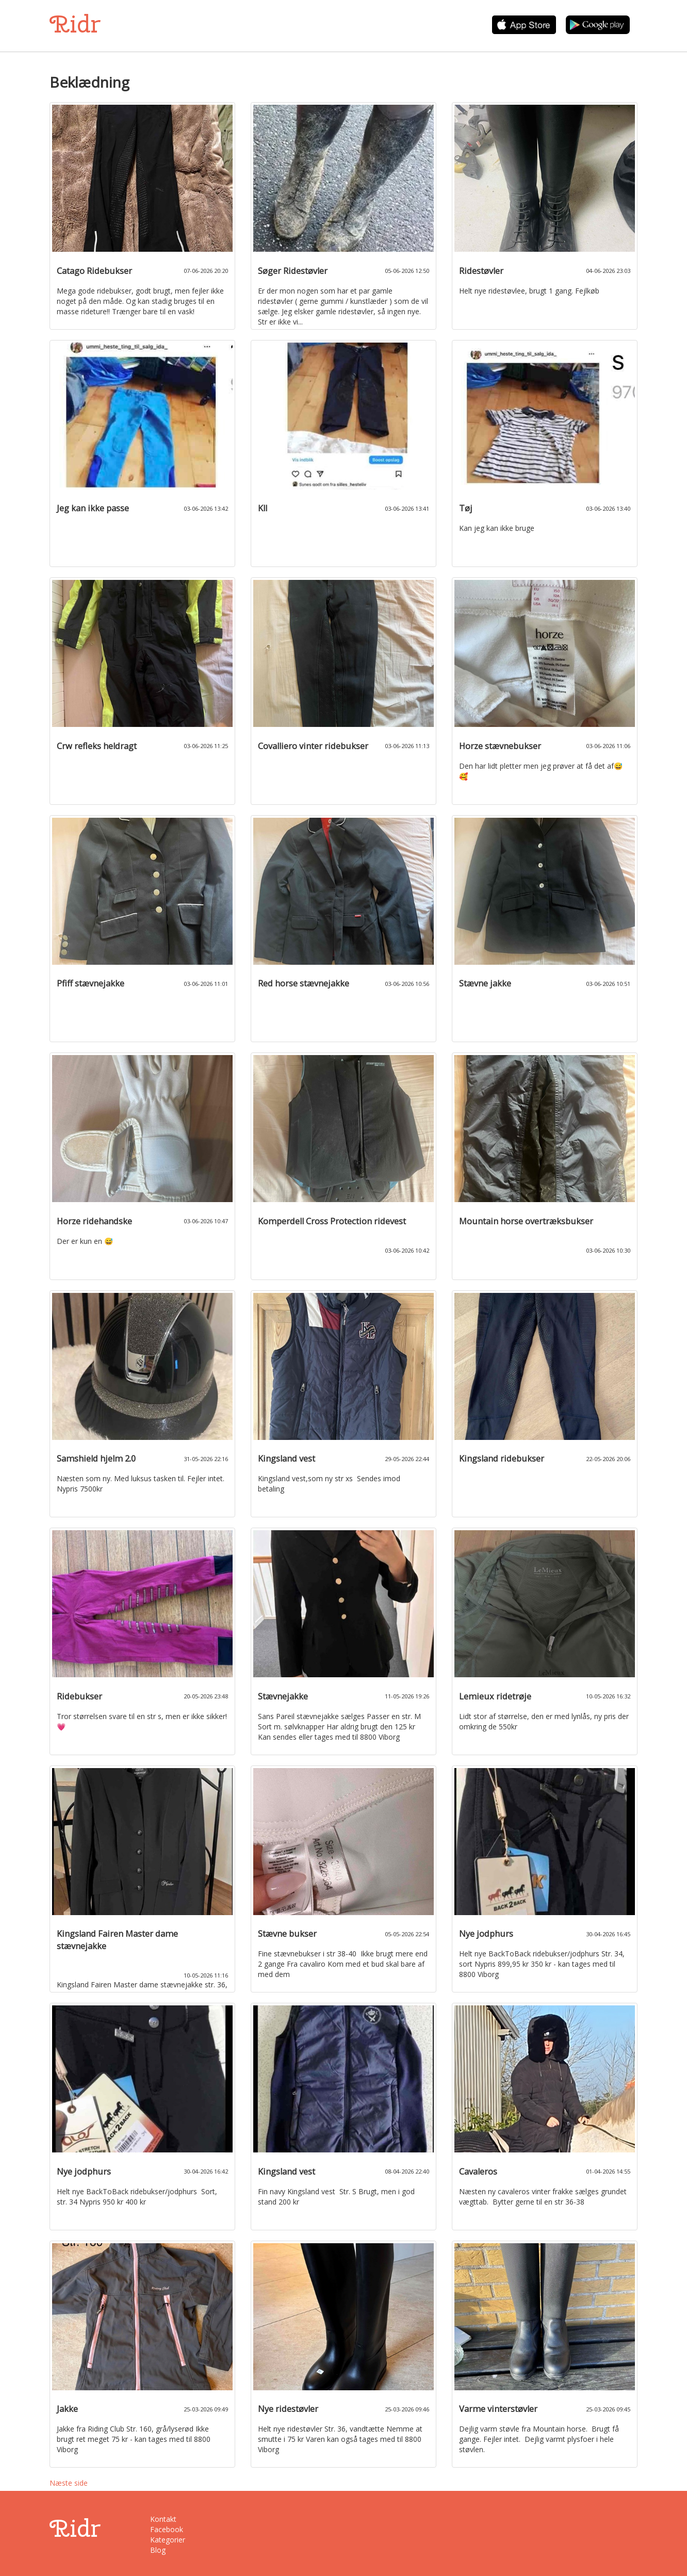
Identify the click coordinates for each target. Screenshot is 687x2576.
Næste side (69, 2483)
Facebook (166, 2529)
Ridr (75, 24)
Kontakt (163, 2519)
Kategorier (167, 2540)
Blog (158, 2550)
